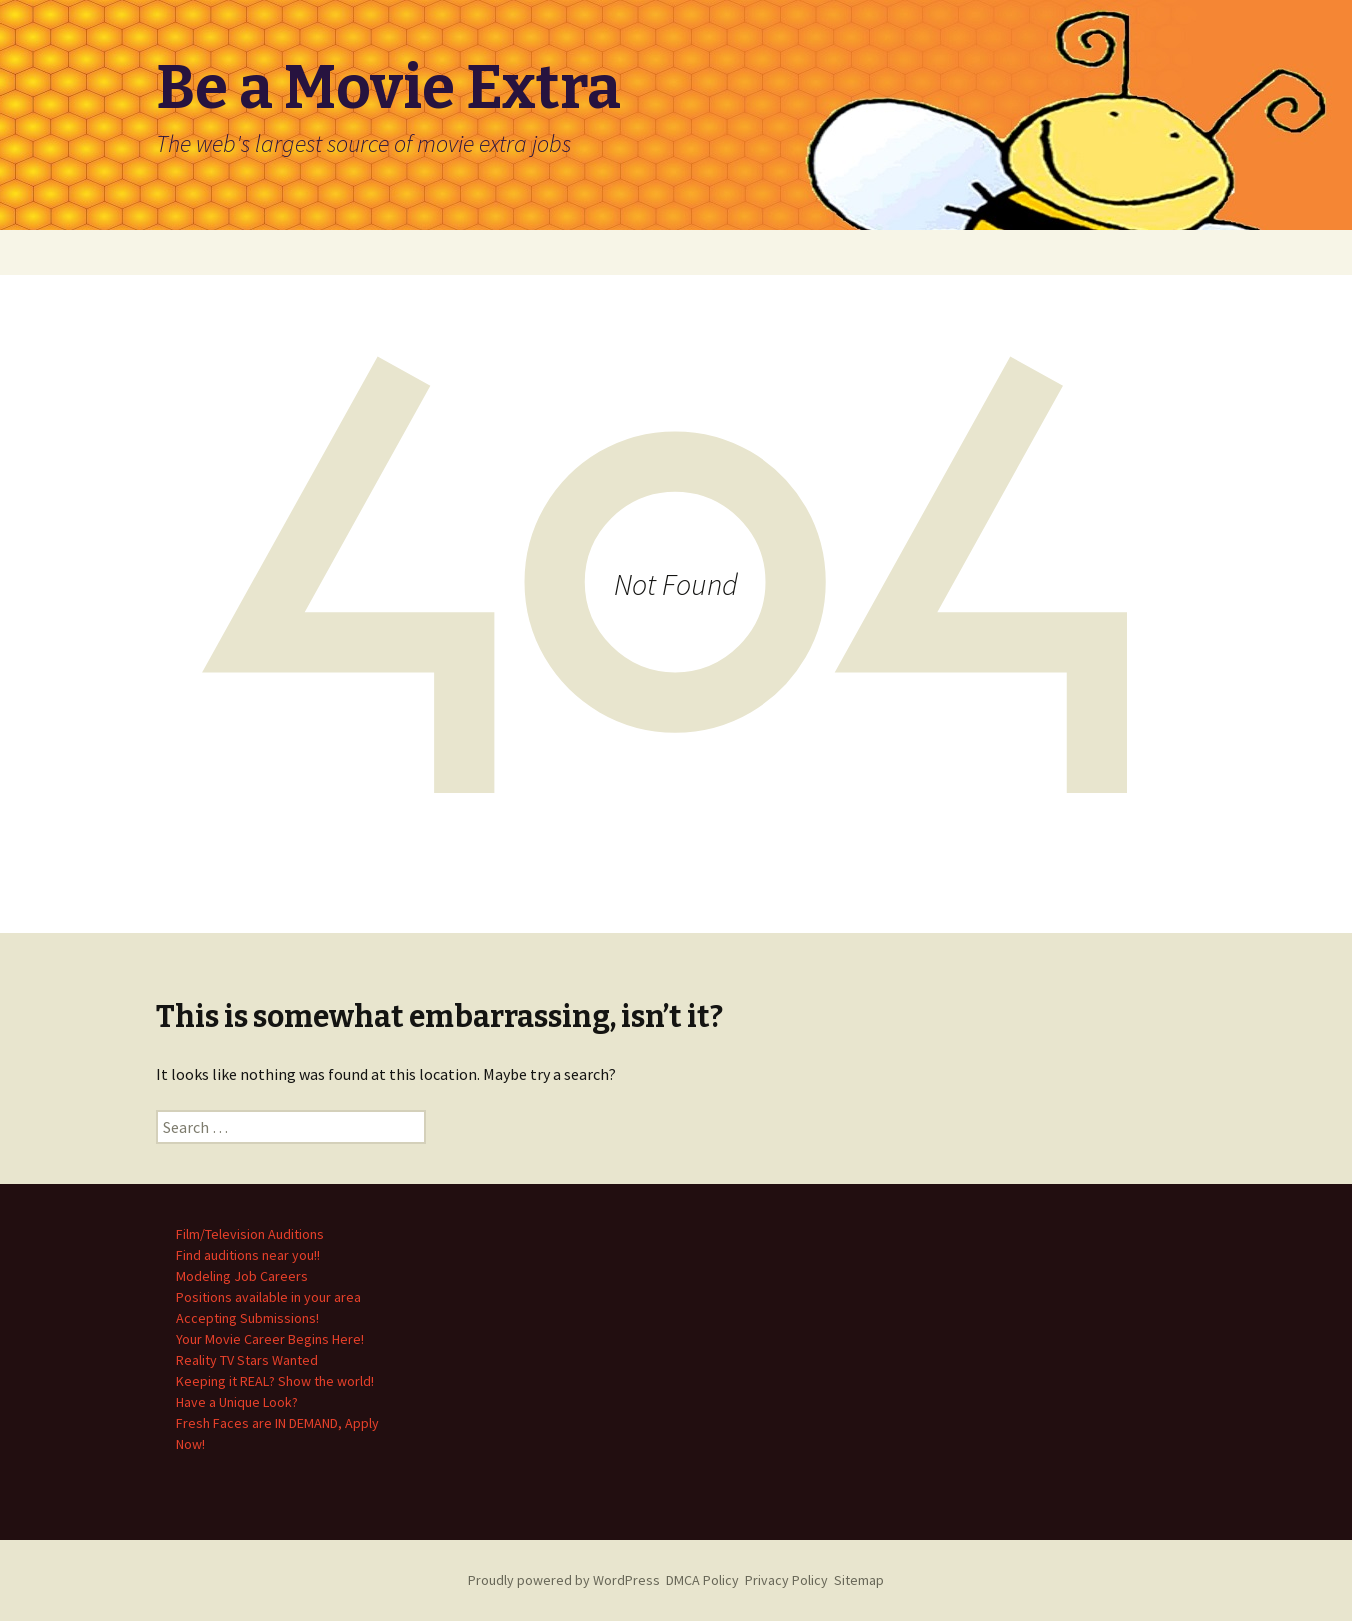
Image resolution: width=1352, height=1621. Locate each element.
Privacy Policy (786, 1580)
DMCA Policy (702, 1580)
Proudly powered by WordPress (564, 1580)
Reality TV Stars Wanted (247, 1360)
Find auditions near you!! (248, 1255)
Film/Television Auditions (250, 1234)
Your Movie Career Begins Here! (270, 1339)
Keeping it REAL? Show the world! (275, 1381)
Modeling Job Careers (242, 1276)
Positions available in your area (268, 1297)
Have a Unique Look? (237, 1402)
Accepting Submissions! (247, 1318)
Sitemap (859, 1580)
